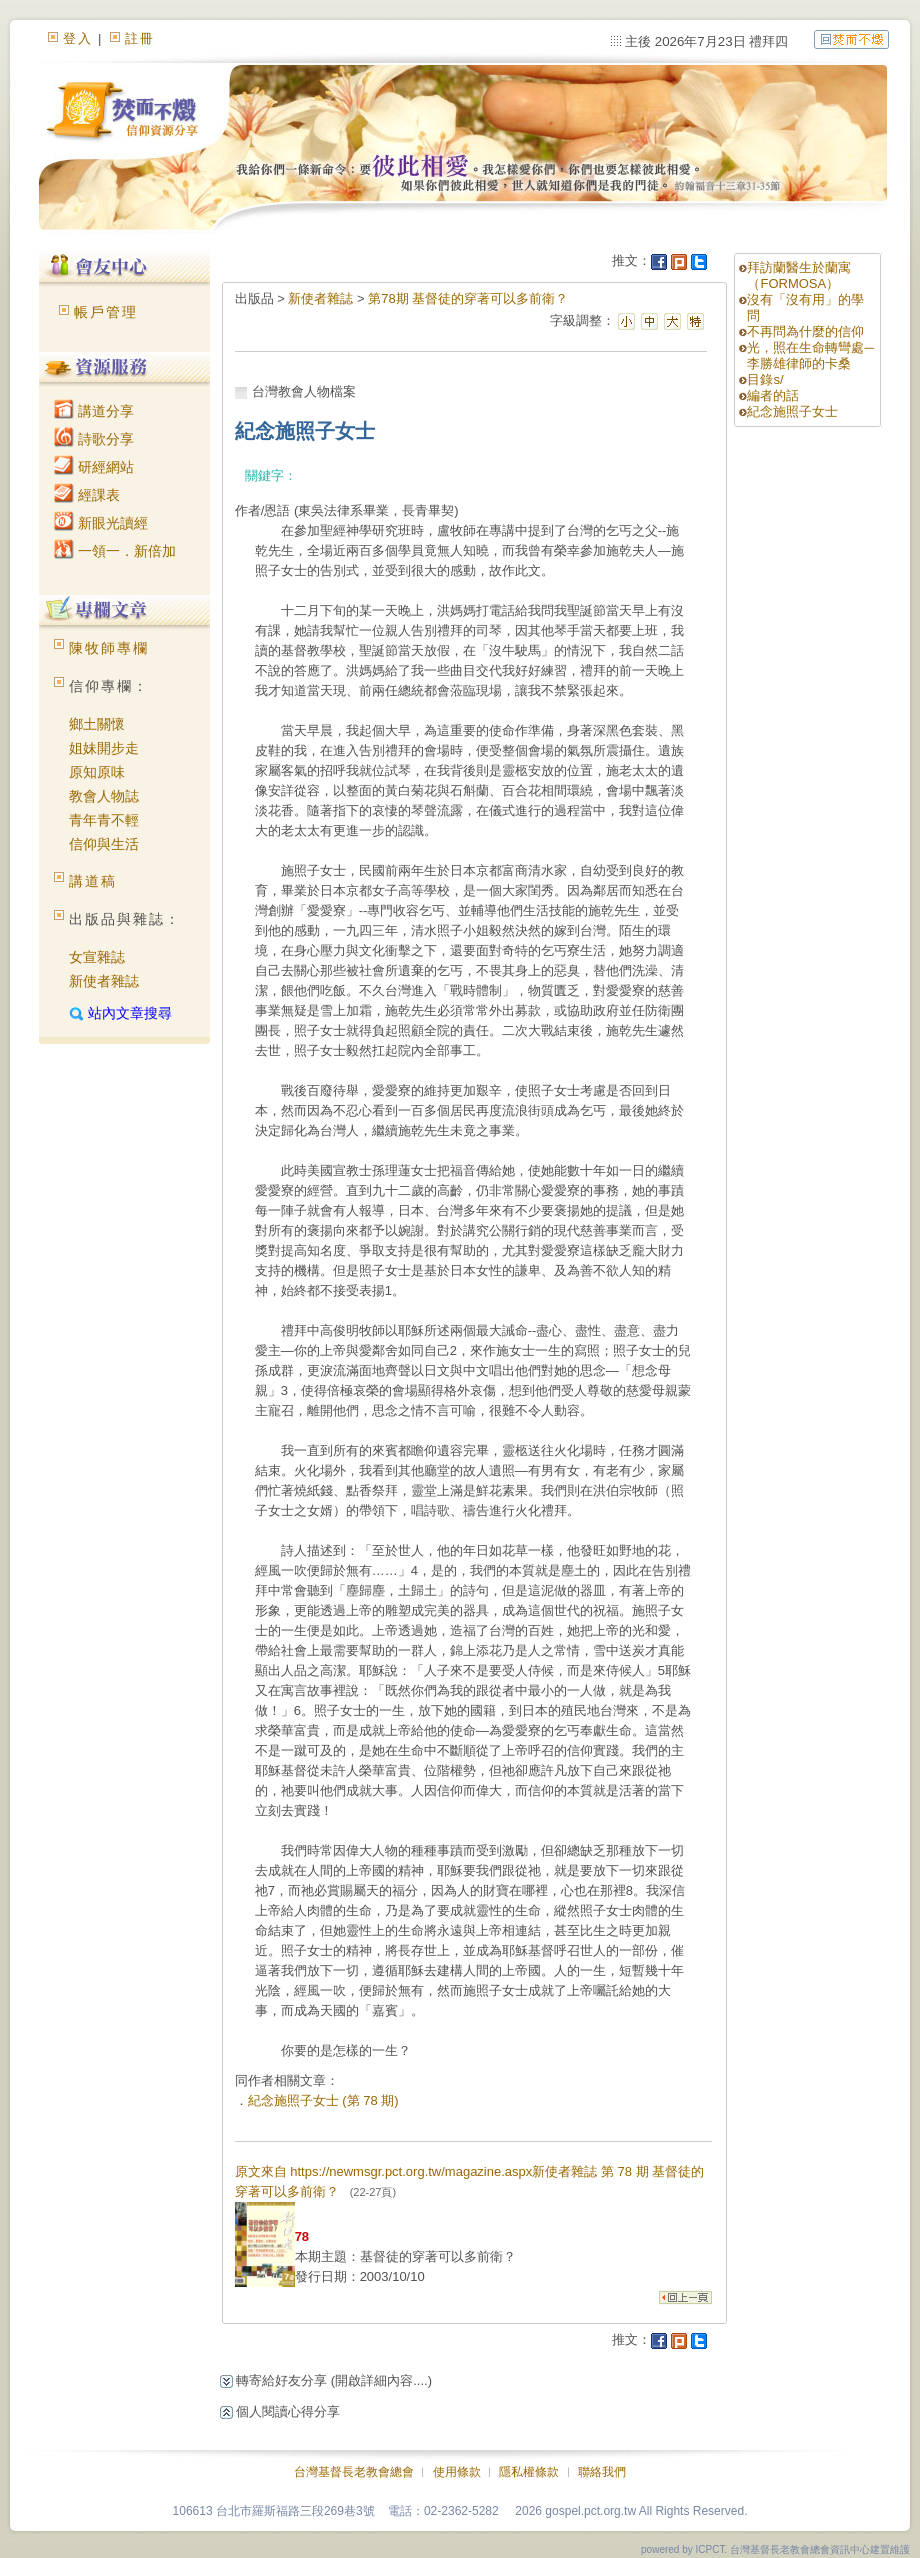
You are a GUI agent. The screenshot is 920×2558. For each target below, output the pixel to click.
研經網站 (94, 467)
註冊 (140, 38)
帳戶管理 (106, 312)
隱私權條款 (529, 2472)
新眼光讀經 (101, 523)
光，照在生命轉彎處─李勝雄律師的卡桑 (810, 355)
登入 (78, 38)
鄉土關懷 (97, 724)
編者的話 (773, 395)
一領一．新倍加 (115, 551)
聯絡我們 (602, 2472)
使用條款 (457, 2472)
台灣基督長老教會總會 (354, 2472)
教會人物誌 (104, 796)
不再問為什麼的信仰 (805, 331)
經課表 (87, 495)
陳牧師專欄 (109, 648)
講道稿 (93, 881)
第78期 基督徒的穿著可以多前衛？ (468, 298)
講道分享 (94, 411)
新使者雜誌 (104, 981)
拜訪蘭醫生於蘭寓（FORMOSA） (799, 275)
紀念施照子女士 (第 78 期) (323, 2100)
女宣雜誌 (97, 957)
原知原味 (97, 772)
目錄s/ (765, 379)
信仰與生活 (104, 844)
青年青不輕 (104, 820)
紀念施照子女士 (792, 411)
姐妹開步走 (104, 748)
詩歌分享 (94, 439)
